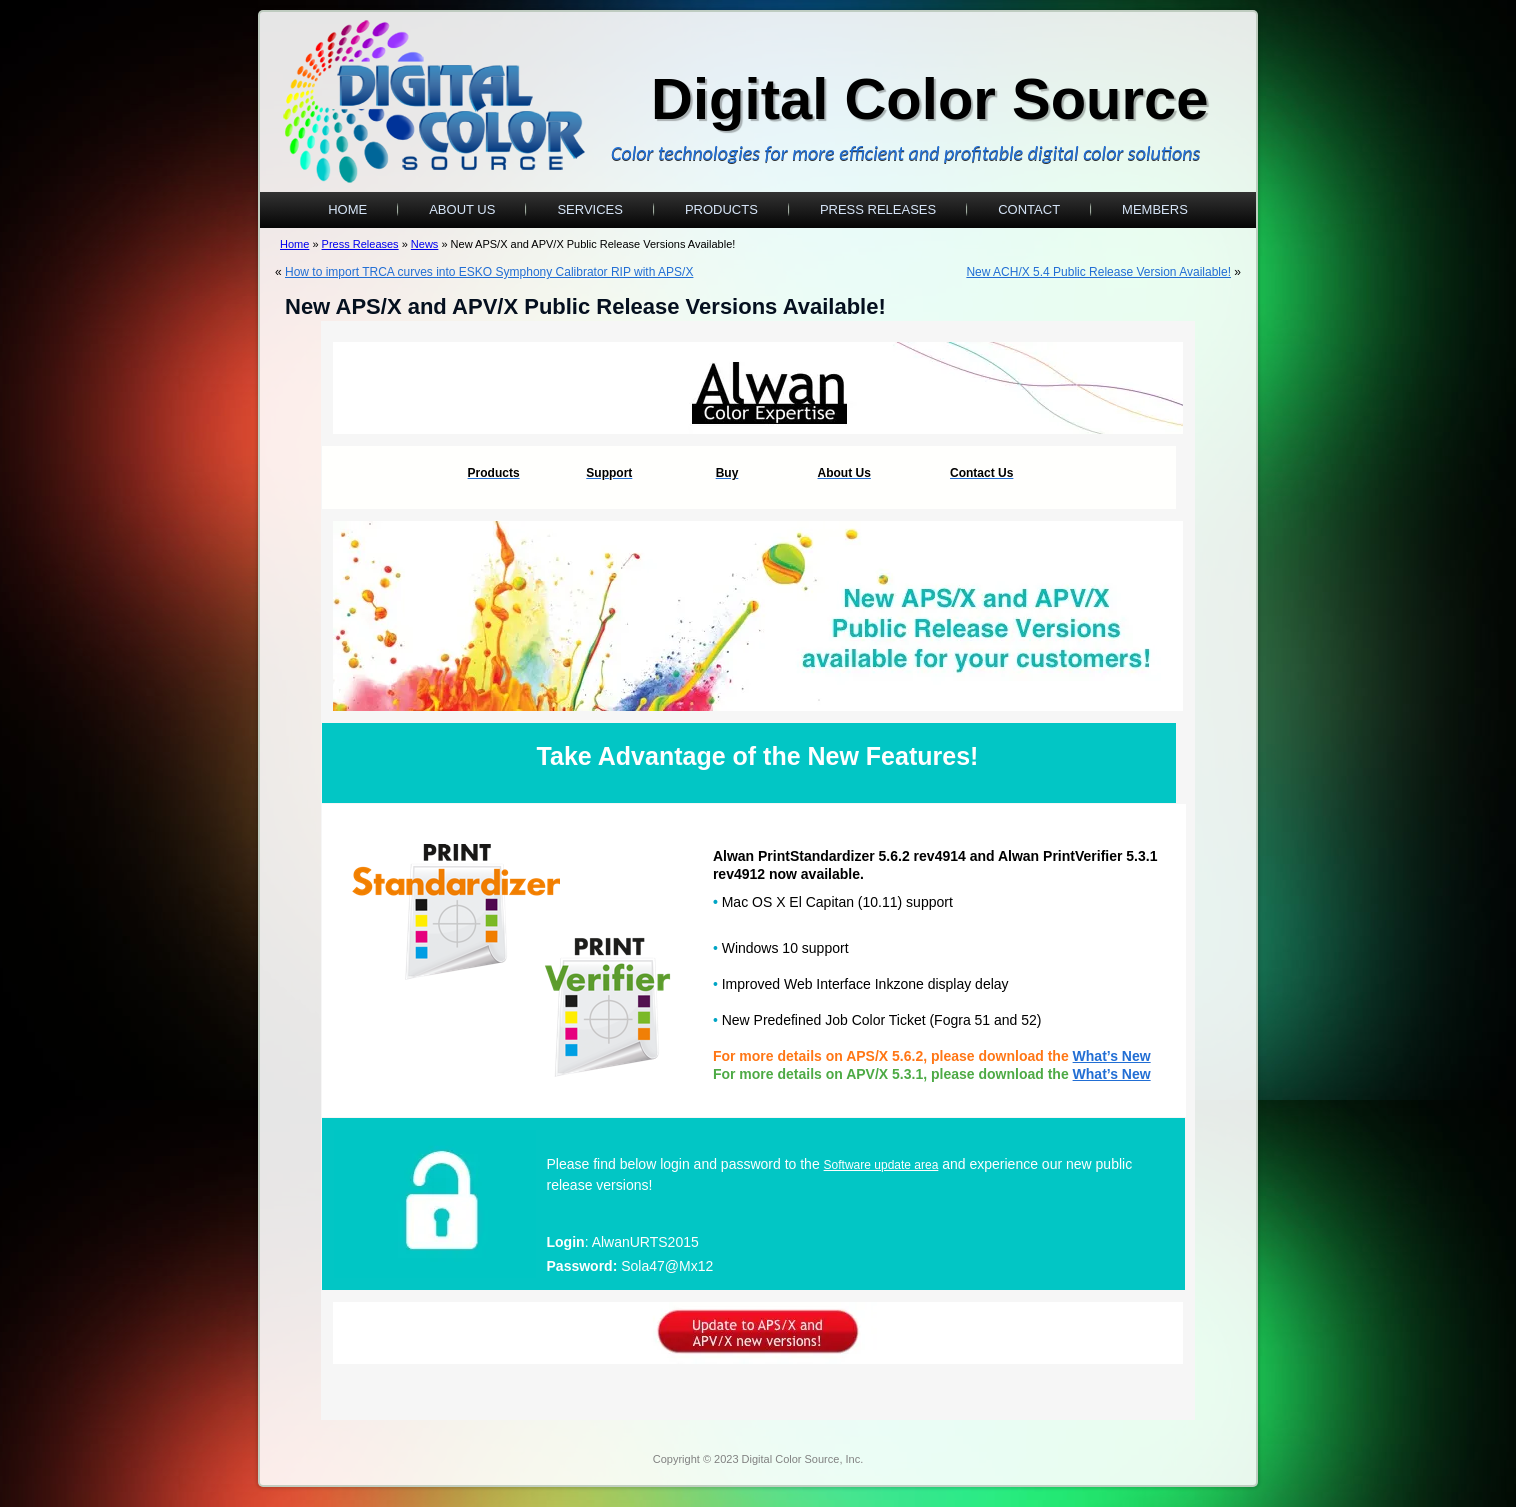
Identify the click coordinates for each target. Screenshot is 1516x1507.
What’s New (1112, 1074)
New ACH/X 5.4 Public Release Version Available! (1098, 272)
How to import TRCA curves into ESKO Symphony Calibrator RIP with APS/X (489, 272)
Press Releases (878, 209)
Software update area (881, 1165)
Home (347, 209)
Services (590, 209)
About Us (462, 209)
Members (1155, 209)
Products (721, 209)
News (425, 244)
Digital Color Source (930, 98)
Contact (1029, 209)
